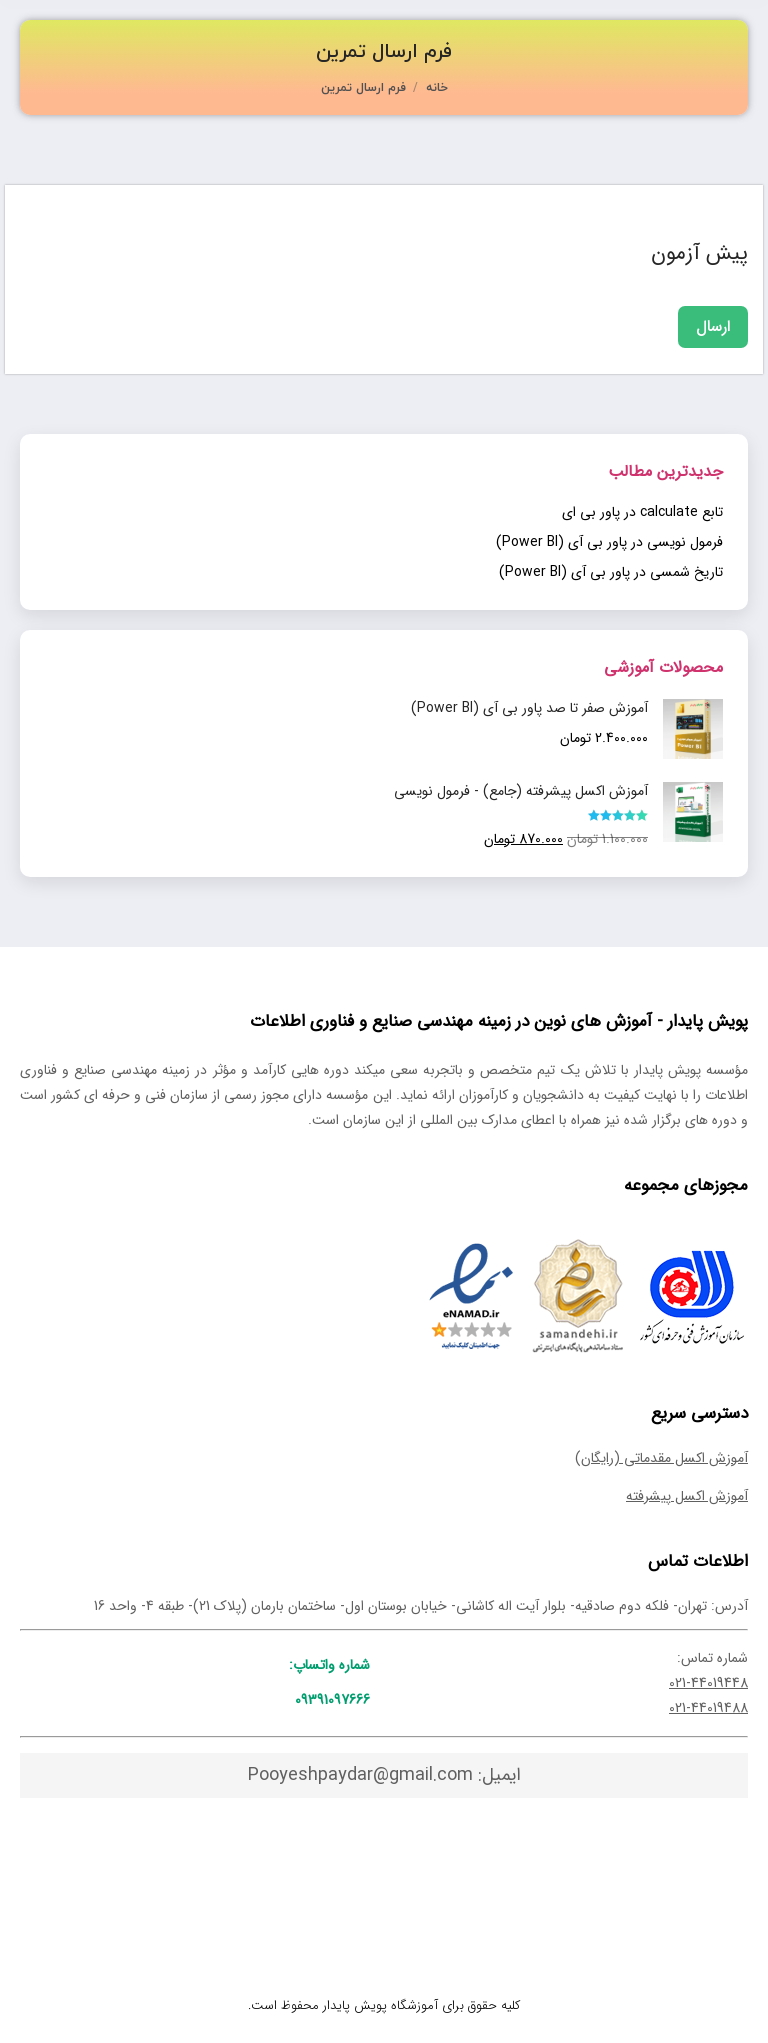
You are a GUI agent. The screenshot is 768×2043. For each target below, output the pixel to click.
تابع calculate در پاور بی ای (642, 512)
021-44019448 (708, 1683)
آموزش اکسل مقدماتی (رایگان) (661, 1458)
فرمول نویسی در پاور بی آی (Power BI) (609, 542)
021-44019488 (708, 1708)
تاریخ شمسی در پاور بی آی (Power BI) (611, 572)
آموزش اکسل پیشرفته (687, 1496)
